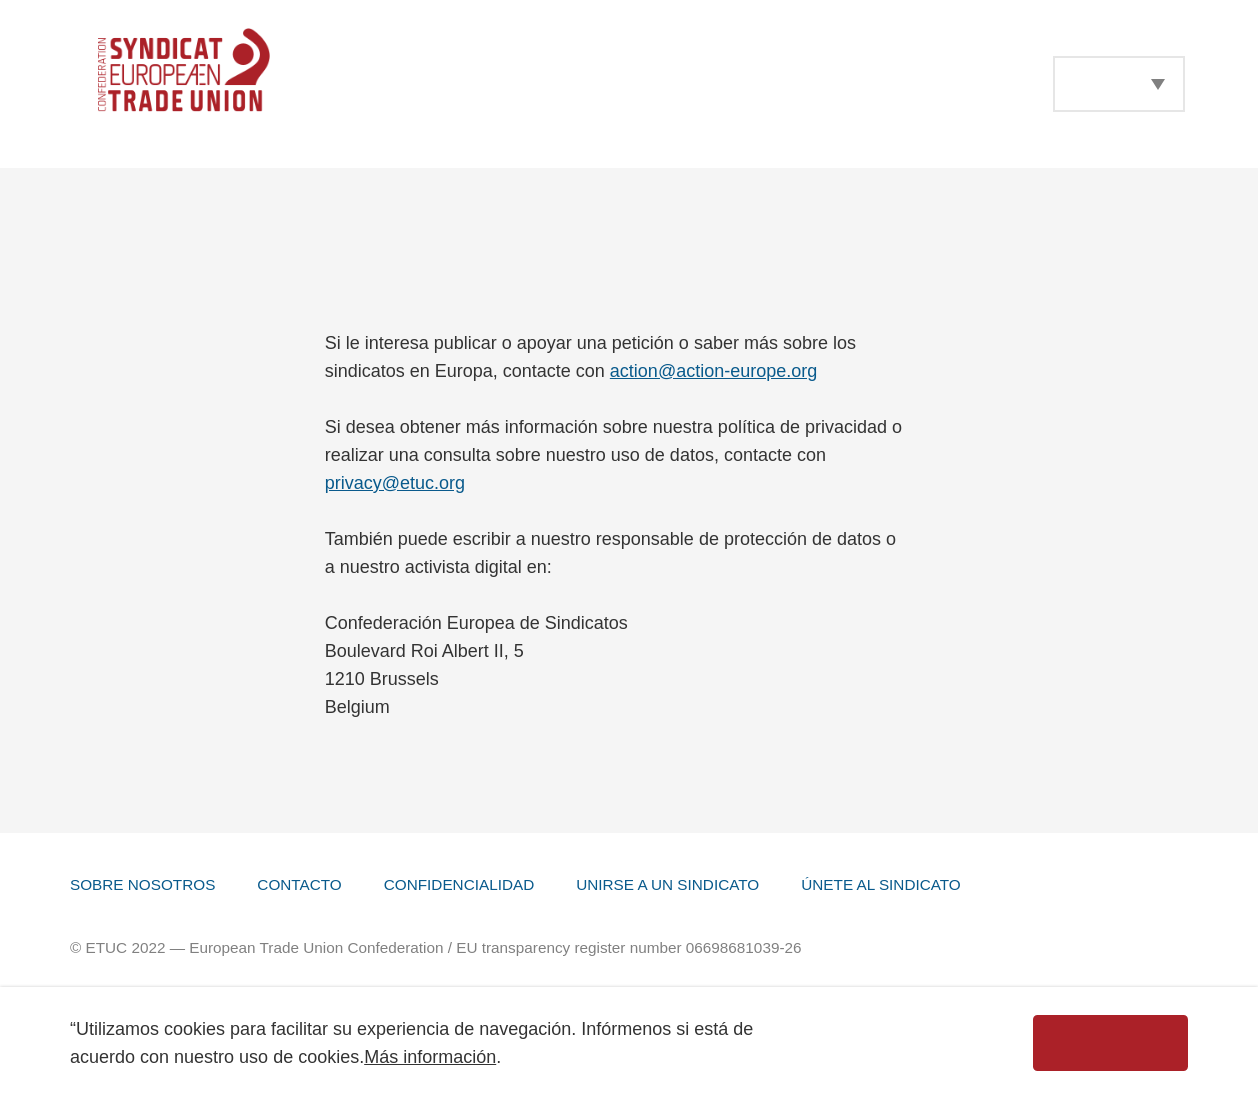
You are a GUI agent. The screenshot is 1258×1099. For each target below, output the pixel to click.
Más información (430, 1057)
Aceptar (1110, 1043)
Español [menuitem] (1103, 83)
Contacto (299, 884)
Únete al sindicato (881, 884)
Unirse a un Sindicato (667, 884)
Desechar (917, 1043)
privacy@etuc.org (395, 483)
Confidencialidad (459, 884)
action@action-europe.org (713, 371)
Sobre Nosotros (142, 884)
